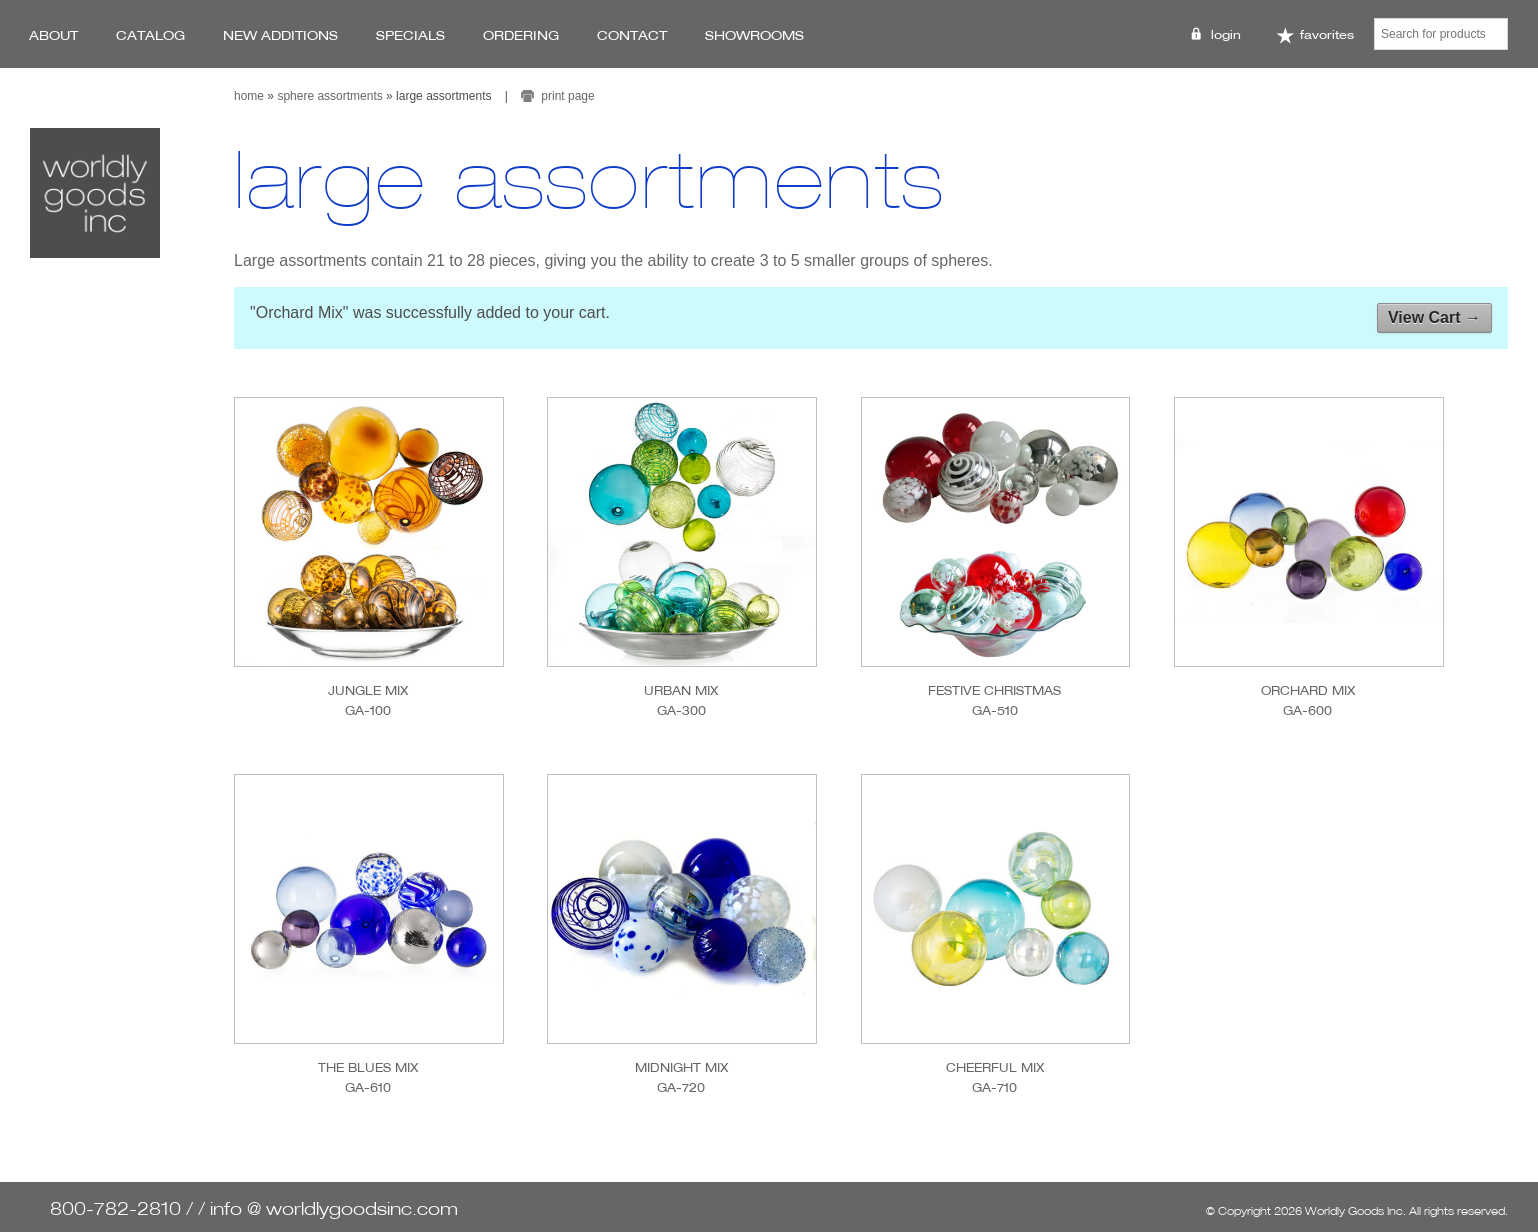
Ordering (521, 35)
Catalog (150, 35)
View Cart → (1434, 317)
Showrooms (754, 35)
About (53, 35)
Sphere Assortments (329, 96)
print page (567, 96)
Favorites (1315, 35)
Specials (410, 35)
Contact (632, 35)
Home (249, 96)
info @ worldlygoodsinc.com (334, 1208)
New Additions (280, 35)
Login (1226, 34)
